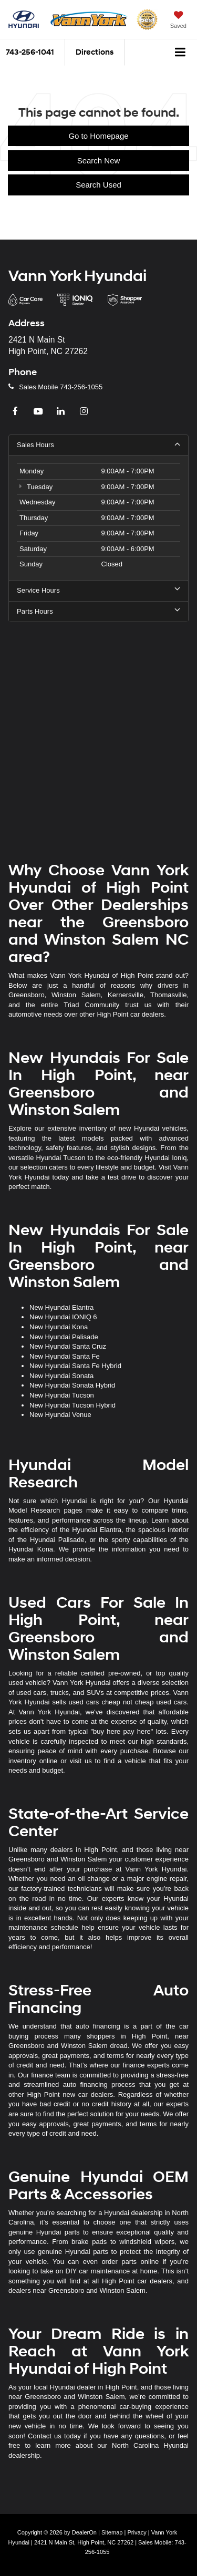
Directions (94, 52)
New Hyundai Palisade (63, 1337)
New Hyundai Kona (58, 1327)
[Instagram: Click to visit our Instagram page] (85, 412)
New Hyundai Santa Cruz (67, 1346)
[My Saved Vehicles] (178, 21)
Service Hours (98, 590)
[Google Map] (98, 733)
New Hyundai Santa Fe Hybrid (75, 1366)
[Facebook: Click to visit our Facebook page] (16, 412)
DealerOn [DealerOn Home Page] (84, 2532)
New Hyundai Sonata (61, 1376)
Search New (98, 160)
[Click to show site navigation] (180, 52)
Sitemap (112, 2532)
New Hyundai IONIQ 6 (63, 1317)
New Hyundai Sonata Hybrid (72, 1385)
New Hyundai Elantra (61, 1307)
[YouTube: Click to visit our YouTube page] (39, 412)
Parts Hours (98, 611)
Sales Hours (98, 444)
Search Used (98, 184)
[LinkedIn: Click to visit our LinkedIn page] (61, 412)
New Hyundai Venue (60, 1415)
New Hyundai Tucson (61, 1395)
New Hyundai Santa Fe (64, 1356)
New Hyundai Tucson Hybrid (72, 1405)
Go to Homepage (98, 135)
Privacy (137, 2532)
